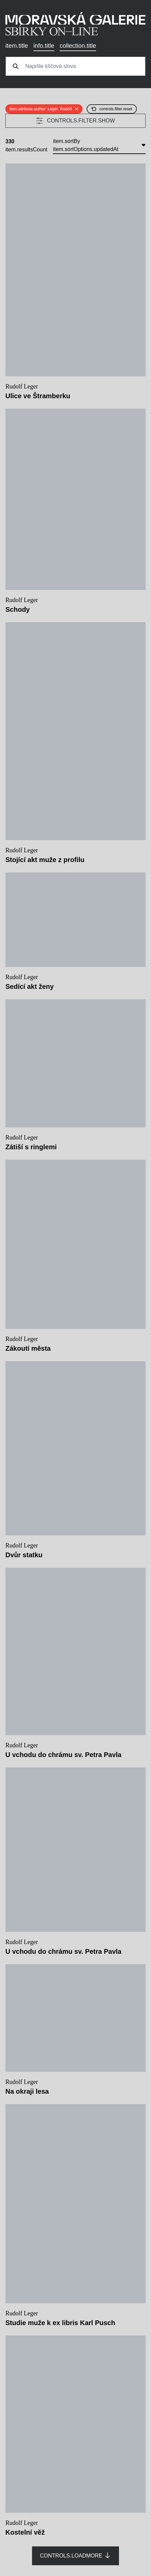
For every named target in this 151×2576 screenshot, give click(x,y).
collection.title (78, 45)
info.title (43, 45)
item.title (16, 45)
